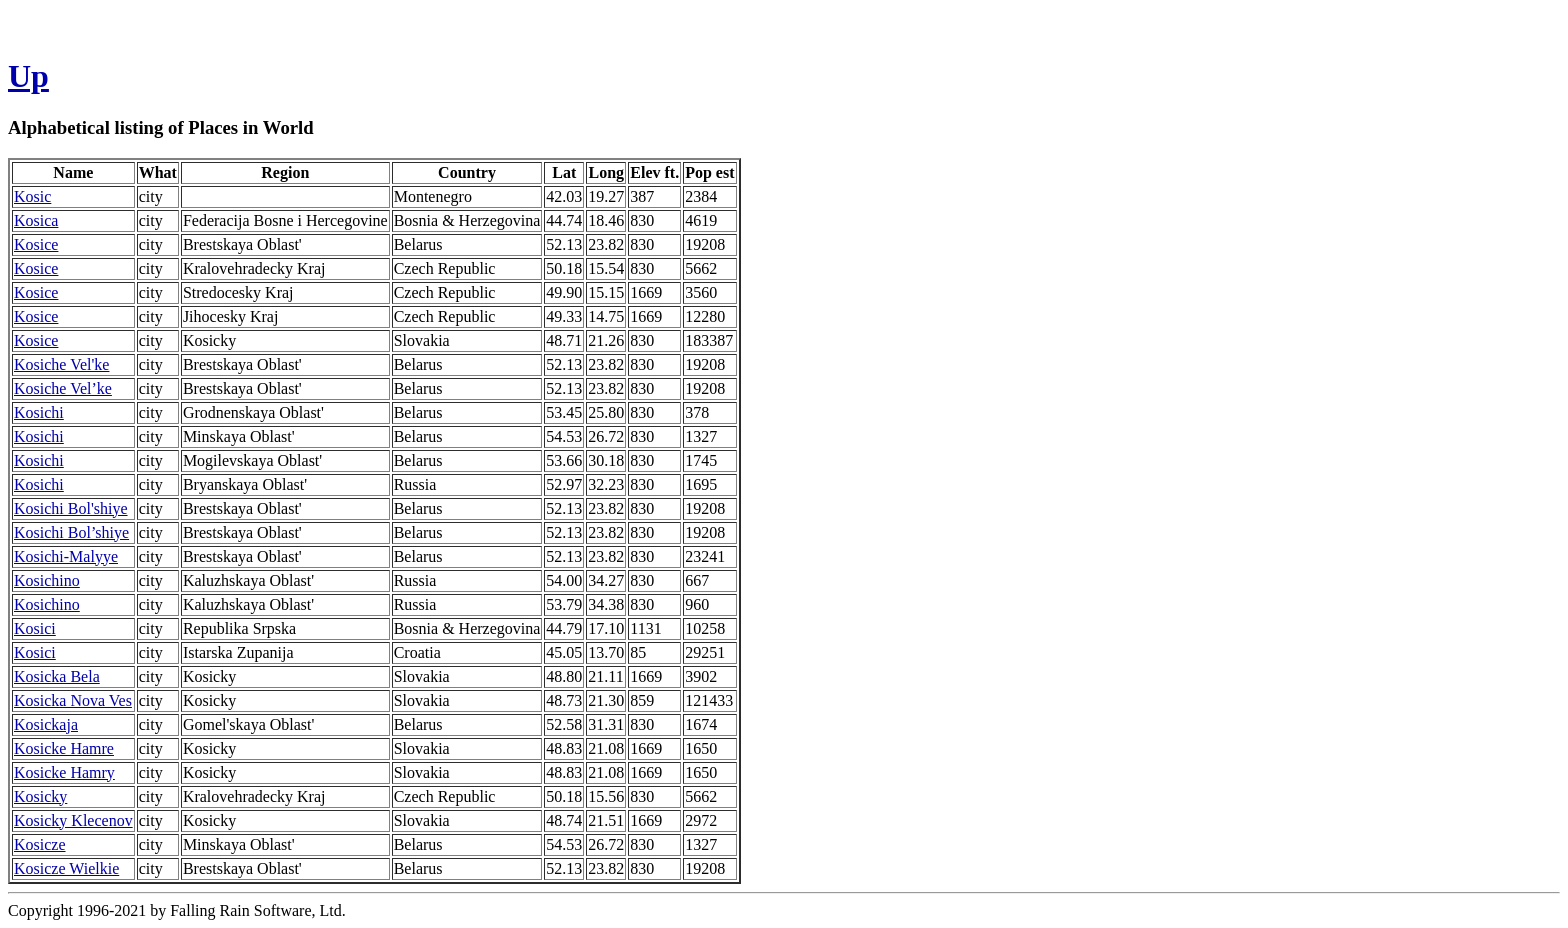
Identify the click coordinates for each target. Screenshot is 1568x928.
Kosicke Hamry (64, 772)
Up (28, 76)
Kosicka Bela (57, 676)
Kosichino (47, 580)
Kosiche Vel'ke (61, 364)
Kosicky (40, 796)
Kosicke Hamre (64, 748)
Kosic (32, 196)
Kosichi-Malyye (66, 556)
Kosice (36, 244)
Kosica (36, 220)
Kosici (35, 628)
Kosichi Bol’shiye (71, 532)
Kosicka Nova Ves (73, 700)
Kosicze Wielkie (66, 868)
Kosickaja (46, 724)
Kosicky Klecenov (73, 820)
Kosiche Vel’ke (63, 388)
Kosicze (40, 844)
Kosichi (39, 412)
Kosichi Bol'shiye (71, 508)
